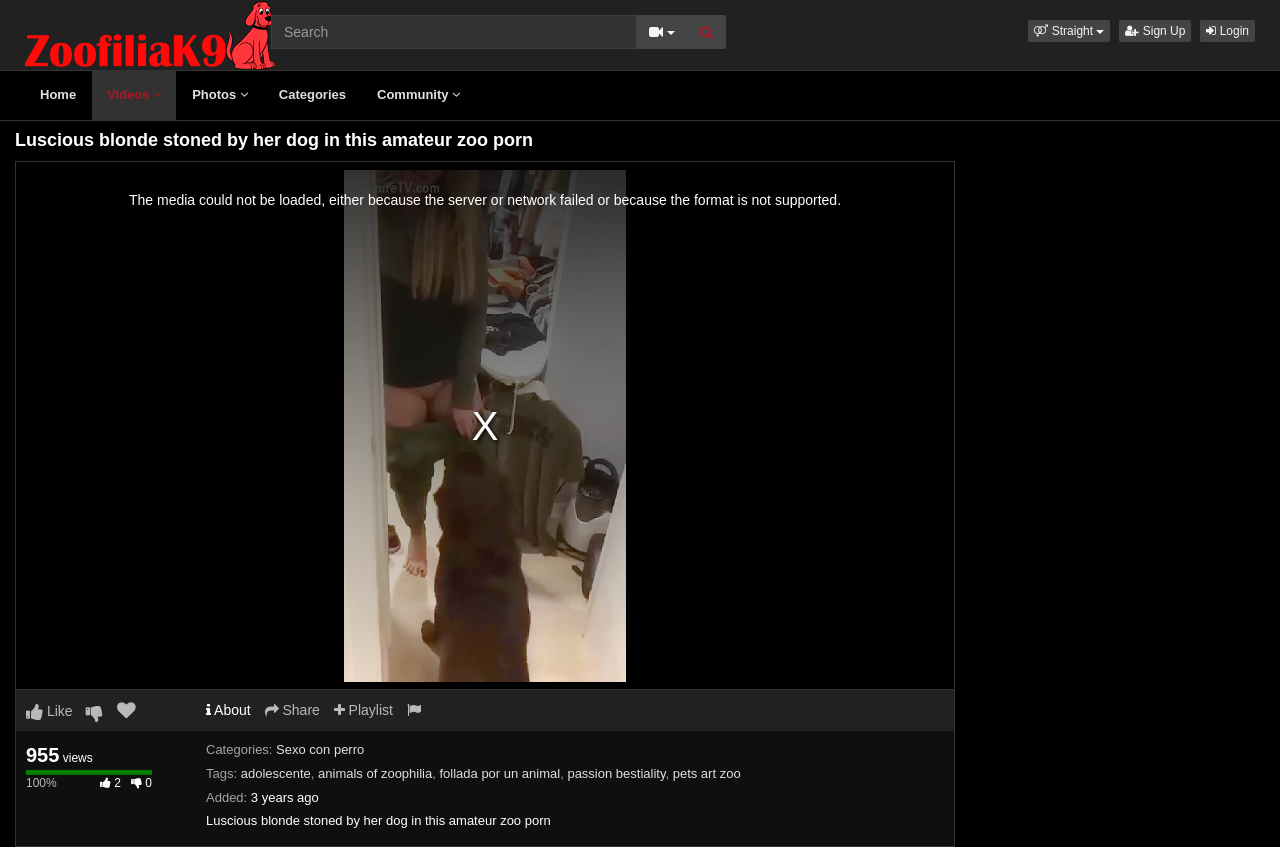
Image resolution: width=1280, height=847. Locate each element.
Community (418, 94)
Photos (220, 94)
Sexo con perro (320, 749)
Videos (134, 94)
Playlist (363, 710)
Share (292, 710)
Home (58, 94)
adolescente (276, 773)
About (228, 710)
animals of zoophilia (375, 773)
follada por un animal (499, 773)
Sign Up (1155, 31)
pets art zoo (707, 773)
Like (49, 711)
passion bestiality (616, 773)
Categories (312, 94)
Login (1227, 31)
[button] (1069, 31)
